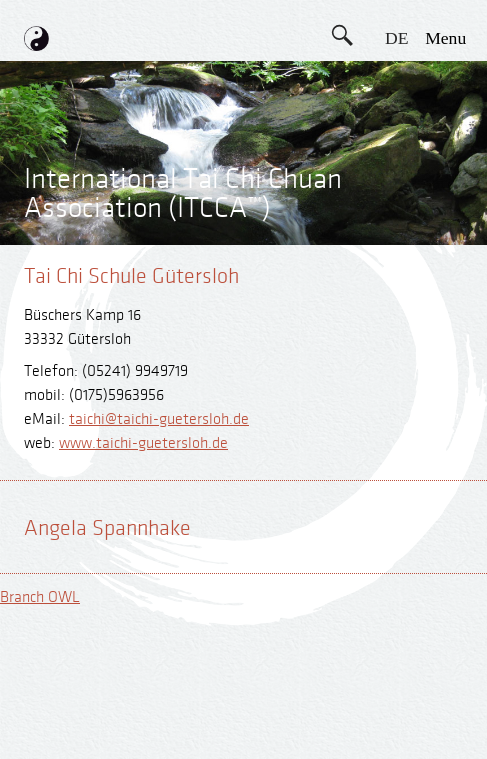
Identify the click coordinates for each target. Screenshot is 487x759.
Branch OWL (40, 597)
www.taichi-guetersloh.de (143, 443)
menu (445, 38)
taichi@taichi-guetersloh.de (159, 419)
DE (396, 38)
